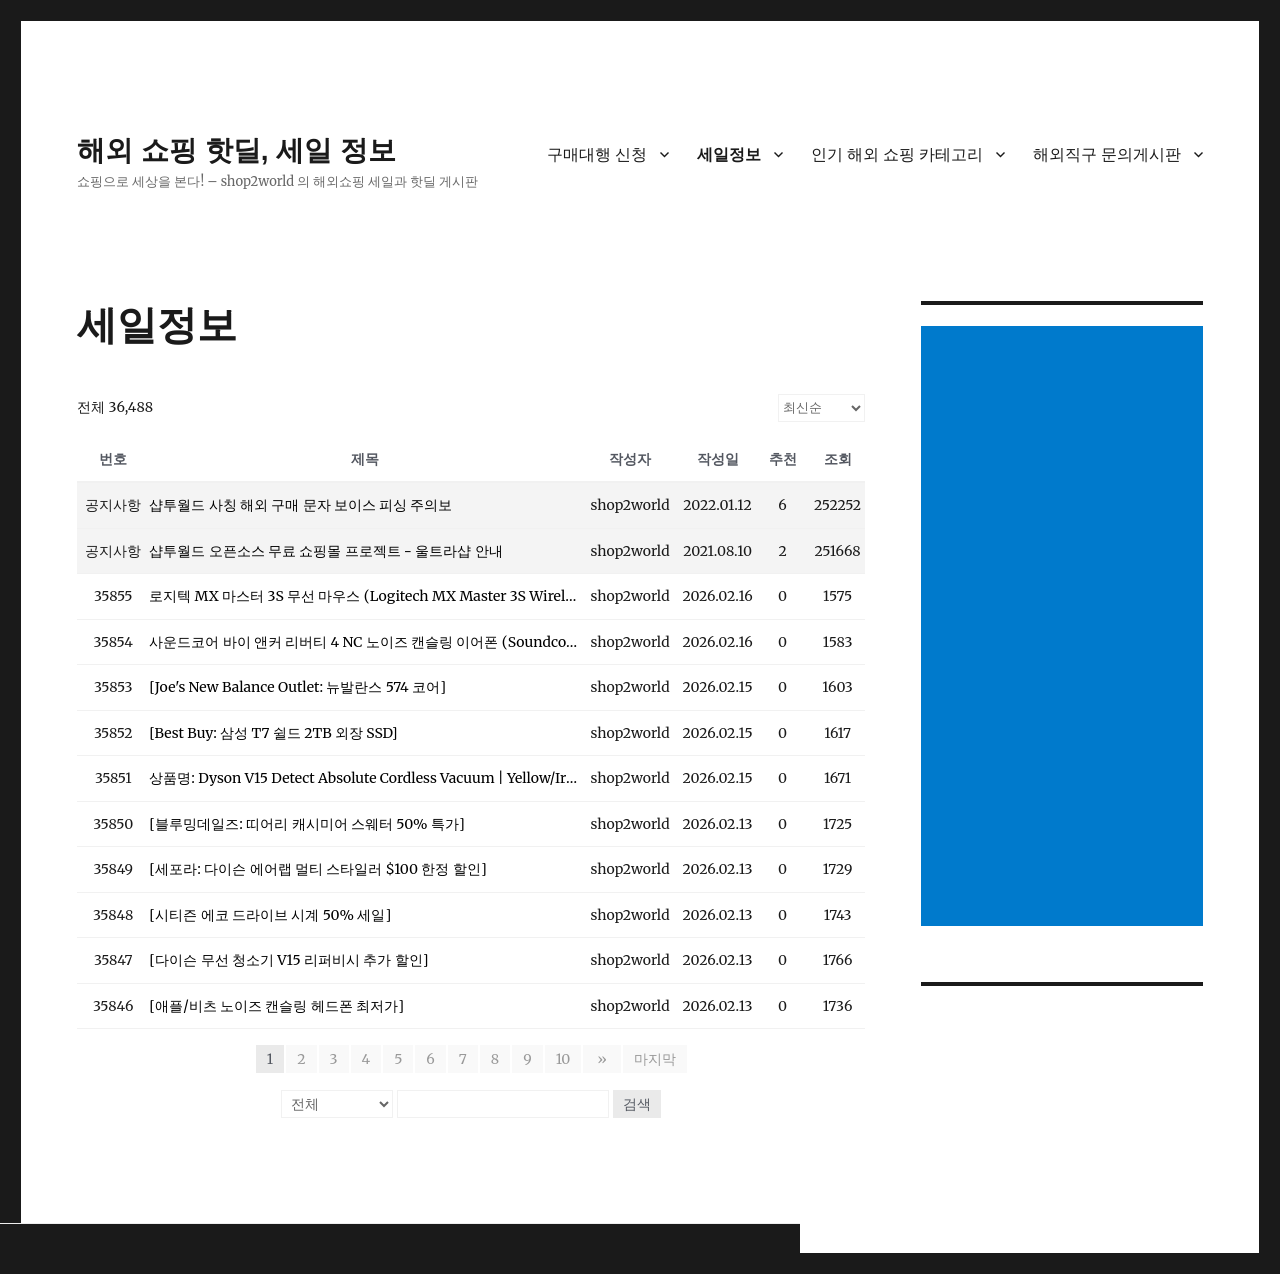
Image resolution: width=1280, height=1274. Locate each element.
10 (565, 1059)
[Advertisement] (1065, 628)
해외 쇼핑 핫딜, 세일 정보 (236, 150)
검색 (637, 1104)
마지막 (652, 1059)
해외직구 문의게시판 (1107, 154)
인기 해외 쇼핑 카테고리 (897, 154)
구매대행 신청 (597, 154)
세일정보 (729, 154)
